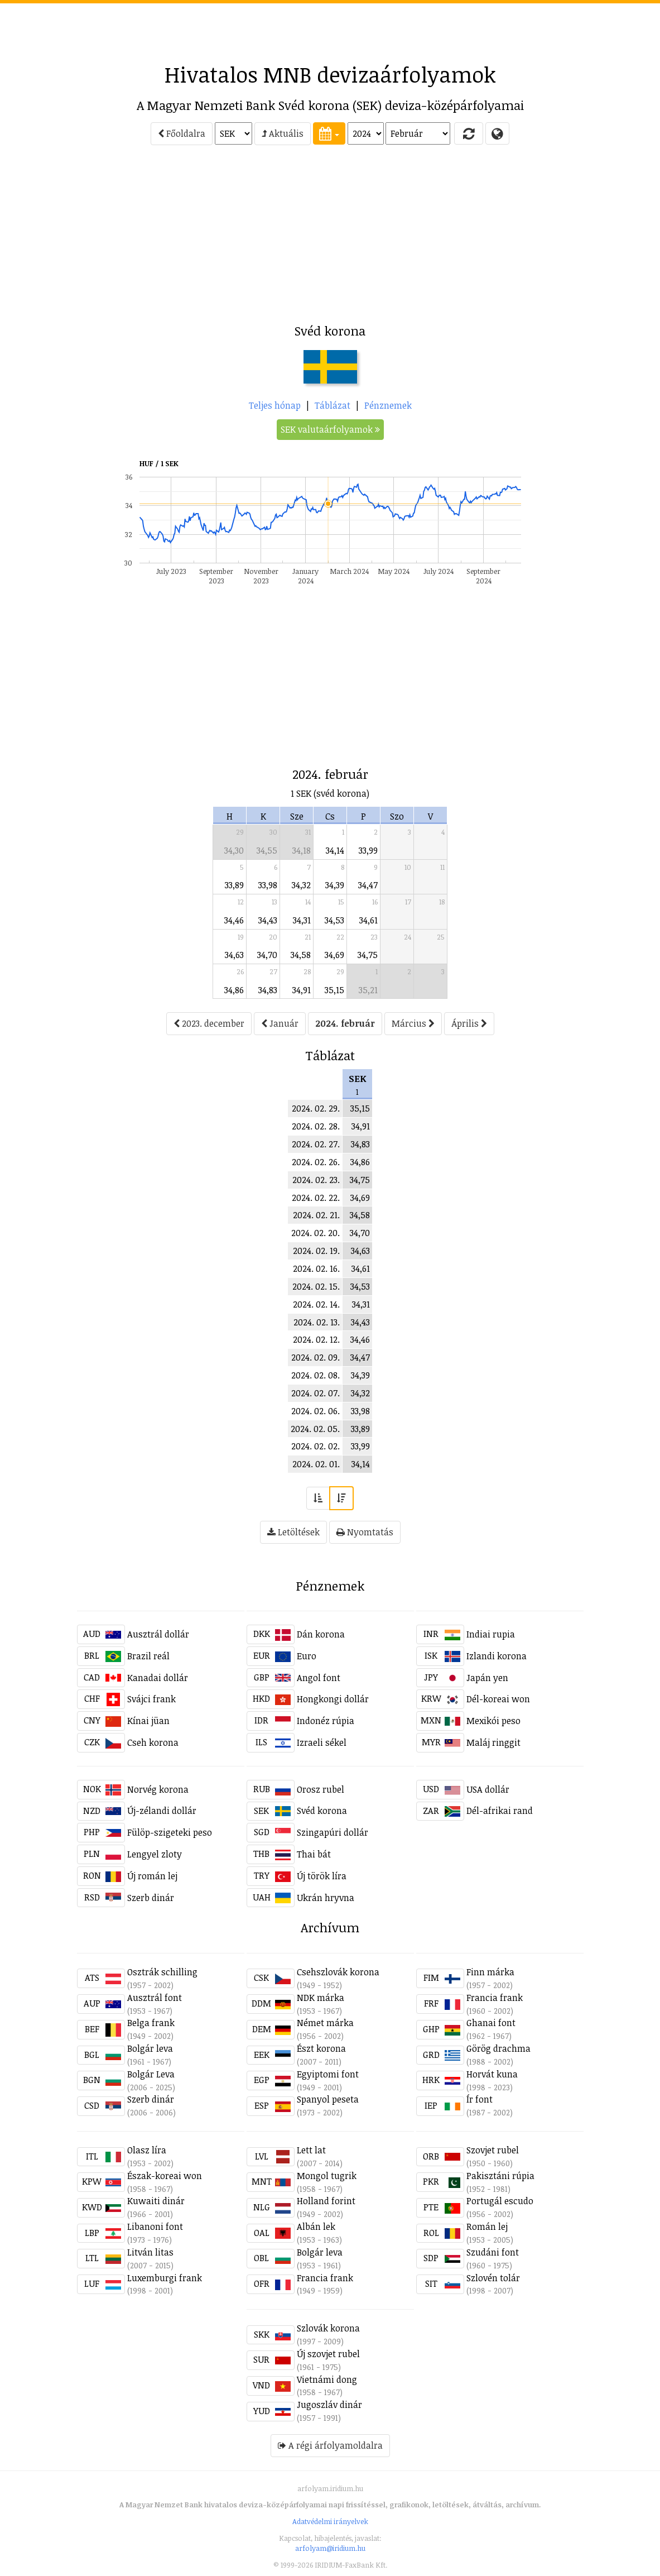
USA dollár (487, 1789)
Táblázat (332, 405)
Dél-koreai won (498, 1699)
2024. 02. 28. (316, 1126)
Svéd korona (322, 1810)
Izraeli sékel (321, 1742)
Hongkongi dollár (333, 1699)
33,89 (234, 885)
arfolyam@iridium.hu (330, 2548)
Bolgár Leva (151, 2074)
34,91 (301, 990)
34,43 (267, 920)
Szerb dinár (150, 1898)
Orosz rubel (320, 1789)
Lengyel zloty (154, 1854)
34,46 (234, 920)
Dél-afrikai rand (499, 1810)
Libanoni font (155, 2226)
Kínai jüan (148, 1721)
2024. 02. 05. (315, 1429)
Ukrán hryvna (325, 1898)
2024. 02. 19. (316, 1250)
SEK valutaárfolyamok (330, 429)
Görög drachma (498, 2048)
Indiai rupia (490, 1634)
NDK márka (320, 1997)
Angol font (318, 1678)
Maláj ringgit (493, 1742)
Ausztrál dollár (158, 1634)
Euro (306, 1656)
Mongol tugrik (327, 2176)
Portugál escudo (499, 2201)
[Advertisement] (330, 28)
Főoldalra (181, 133)
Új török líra (321, 1876)
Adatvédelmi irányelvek (330, 2521)
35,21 (368, 990)
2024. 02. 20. (315, 1233)
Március (413, 1023)
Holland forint (326, 2201)
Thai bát (314, 1854)
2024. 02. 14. (316, 1304)
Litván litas (150, 2252)
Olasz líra (146, 2150)
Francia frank (494, 1997)
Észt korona (321, 2048)
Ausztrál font (154, 1997)
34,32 (301, 885)
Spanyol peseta (328, 2099)
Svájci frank (151, 1699)
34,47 (368, 885)
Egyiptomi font (328, 2074)
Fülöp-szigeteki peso (169, 1832)
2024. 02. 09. (315, 1357)
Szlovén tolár (493, 2278)
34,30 (234, 850)
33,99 (368, 850)
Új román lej (152, 1876)
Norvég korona (158, 1789)
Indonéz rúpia (325, 1721)
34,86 (234, 990)
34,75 (368, 955)
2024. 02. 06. (315, 1411)
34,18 (301, 850)
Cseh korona (153, 1742)
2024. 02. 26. (316, 1162)
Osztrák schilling (162, 1972)
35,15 (334, 990)
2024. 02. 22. (316, 1197)
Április (469, 1023)
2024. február (345, 1023)
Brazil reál (148, 1656)
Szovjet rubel (492, 2150)
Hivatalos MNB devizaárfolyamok (330, 74)
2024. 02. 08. (315, 1375)
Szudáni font (492, 2252)
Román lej (487, 2226)
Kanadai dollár (157, 1678)
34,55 (267, 850)
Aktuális (282, 133)
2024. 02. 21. (316, 1215)
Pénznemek (388, 405)
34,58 (301, 955)
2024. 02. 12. (316, 1339)
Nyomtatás (364, 1532)
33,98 (267, 885)
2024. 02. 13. (316, 1322)
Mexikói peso (493, 1721)
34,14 (335, 850)
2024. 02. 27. (316, 1144)
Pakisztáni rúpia (500, 2176)
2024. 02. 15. (316, 1286)
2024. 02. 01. (316, 1464)
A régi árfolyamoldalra (330, 2445)
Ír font (479, 2099)
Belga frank (151, 2023)
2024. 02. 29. (316, 1108)
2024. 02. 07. (315, 1393)
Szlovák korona (328, 2328)
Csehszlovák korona (338, 1972)
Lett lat (311, 2150)
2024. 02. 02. (315, 1446)
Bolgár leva (150, 2048)
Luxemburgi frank (164, 2278)
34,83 (267, 990)
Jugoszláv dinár (329, 2404)
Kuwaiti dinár (156, 2201)
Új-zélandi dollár (161, 1810)
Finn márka (490, 1972)
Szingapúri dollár (332, 1832)
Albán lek (316, 2226)
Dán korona (321, 1634)
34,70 (267, 955)
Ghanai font (491, 2023)
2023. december (209, 1023)
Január (279, 1023)
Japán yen (487, 1678)
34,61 (368, 920)
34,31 (302, 920)
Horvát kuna (492, 2074)
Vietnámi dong (327, 2379)
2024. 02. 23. (316, 1180)
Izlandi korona (496, 1656)
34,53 (334, 920)
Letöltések (293, 1532)
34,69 (334, 955)
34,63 (234, 955)
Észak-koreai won (164, 2176)
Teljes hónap (275, 405)
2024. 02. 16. (316, 1268)
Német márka (325, 2023)
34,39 (334, 885)
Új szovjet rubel (328, 2354)
